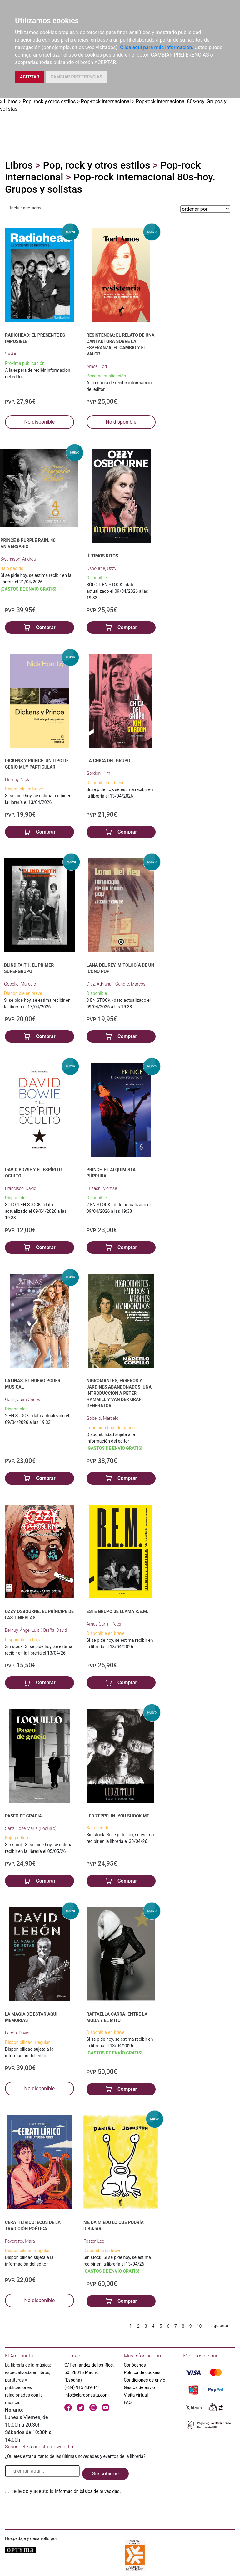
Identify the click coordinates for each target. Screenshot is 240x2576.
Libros (11, 101)
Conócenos (135, 2364)
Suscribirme (105, 2474)
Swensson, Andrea (18, 559)
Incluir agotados (25, 207)
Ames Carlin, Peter (104, 1623)
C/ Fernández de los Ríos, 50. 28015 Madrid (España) (89, 2372)
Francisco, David (20, 1188)
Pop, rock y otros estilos (49, 101)
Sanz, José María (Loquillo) (31, 1828)
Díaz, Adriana (99, 983)
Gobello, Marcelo (20, 983)
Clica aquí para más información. (156, 47)
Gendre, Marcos (130, 983)
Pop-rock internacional (106, 101)
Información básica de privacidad (87, 2491)
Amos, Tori (97, 366)
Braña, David (55, 1630)
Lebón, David (17, 2032)
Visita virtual (136, 2394)
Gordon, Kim (98, 773)
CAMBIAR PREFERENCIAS (76, 76)
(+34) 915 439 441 (82, 2387)
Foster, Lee (93, 2241)
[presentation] (52, 2510)
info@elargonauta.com (86, 2394)
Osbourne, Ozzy (101, 568)
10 (199, 2326)
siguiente (219, 2325)
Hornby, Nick (17, 779)
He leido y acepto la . (65, 2491)
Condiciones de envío (144, 2379)
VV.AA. (11, 353)
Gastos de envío (139, 2387)
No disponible (39, 422)
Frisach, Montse (102, 1188)
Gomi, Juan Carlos (22, 1399)
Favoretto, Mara (20, 2241)
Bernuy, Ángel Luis (22, 1630)
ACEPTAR (29, 76)
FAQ (128, 2402)
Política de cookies (142, 2372)
